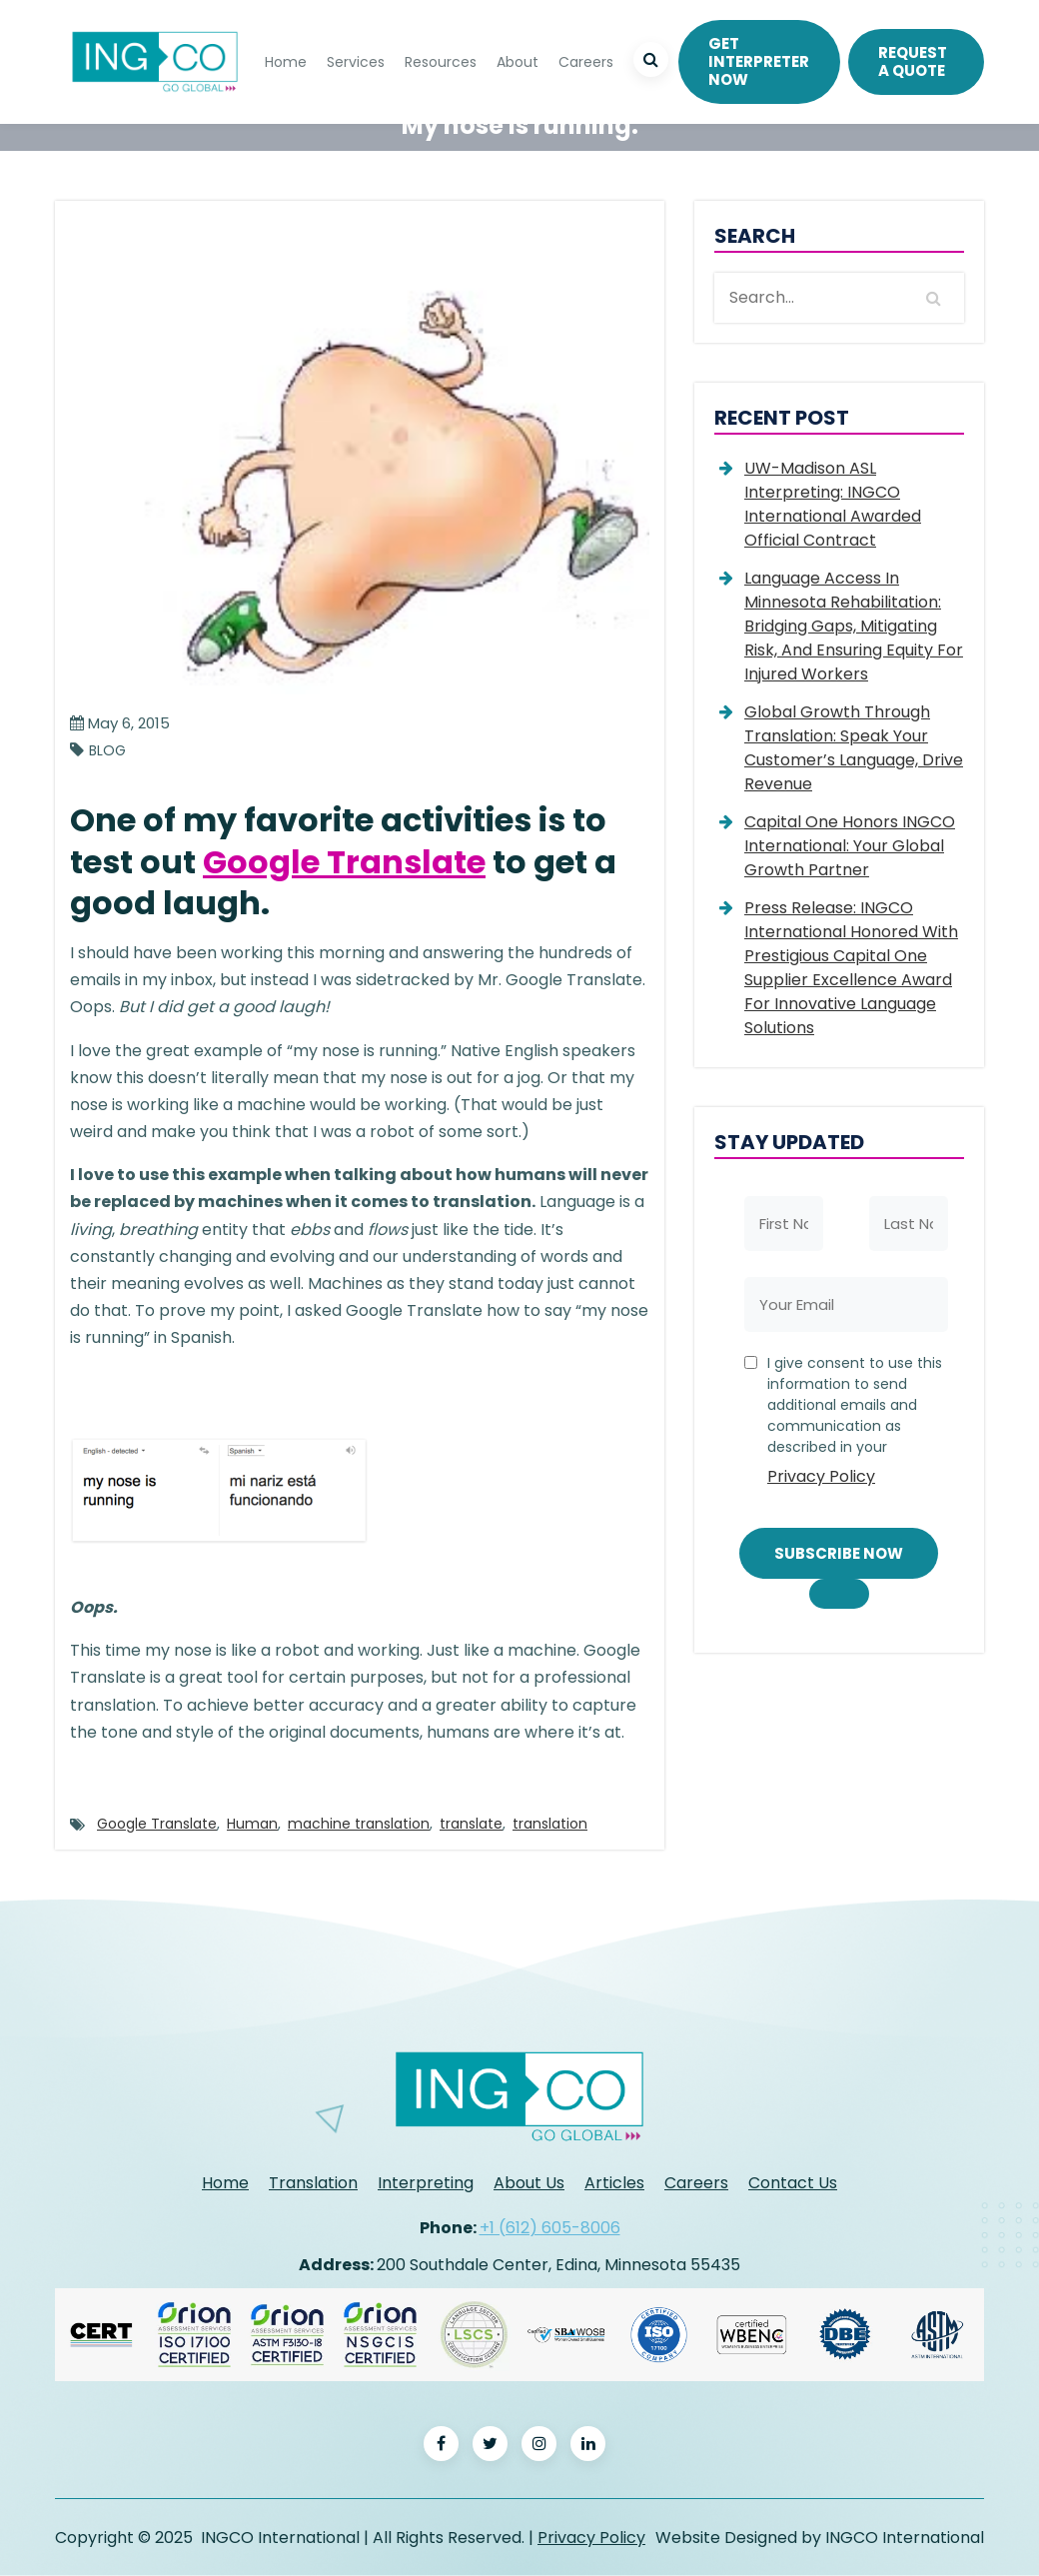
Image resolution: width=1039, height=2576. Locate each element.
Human (252, 1824)
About (517, 62)
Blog (107, 750)
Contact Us (792, 2182)
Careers (585, 62)
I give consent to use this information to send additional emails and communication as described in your (855, 1424)
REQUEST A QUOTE (912, 61)
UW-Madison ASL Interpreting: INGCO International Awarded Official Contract (832, 504)
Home (286, 62)
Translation (313, 2182)
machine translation (359, 1824)
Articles (614, 2182)
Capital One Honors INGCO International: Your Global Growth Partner (849, 845)
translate (471, 1824)
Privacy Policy (821, 1476)
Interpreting (426, 2182)
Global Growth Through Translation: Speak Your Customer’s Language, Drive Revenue (853, 747)
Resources (441, 62)
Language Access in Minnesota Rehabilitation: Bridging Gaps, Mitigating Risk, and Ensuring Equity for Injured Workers (853, 626)
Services (356, 62)
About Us (529, 2182)
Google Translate (344, 862)
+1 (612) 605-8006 (550, 2227)
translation (550, 1824)
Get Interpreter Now (758, 61)
